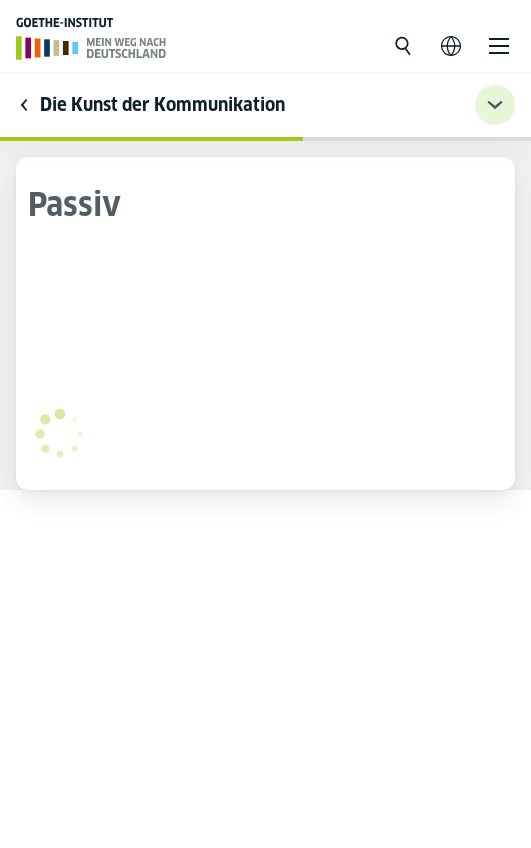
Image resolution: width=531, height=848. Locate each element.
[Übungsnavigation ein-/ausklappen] (495, 105)
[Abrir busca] (403, 46)
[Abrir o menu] (499, 46)
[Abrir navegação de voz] (451, 46)
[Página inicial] (91, 47)
